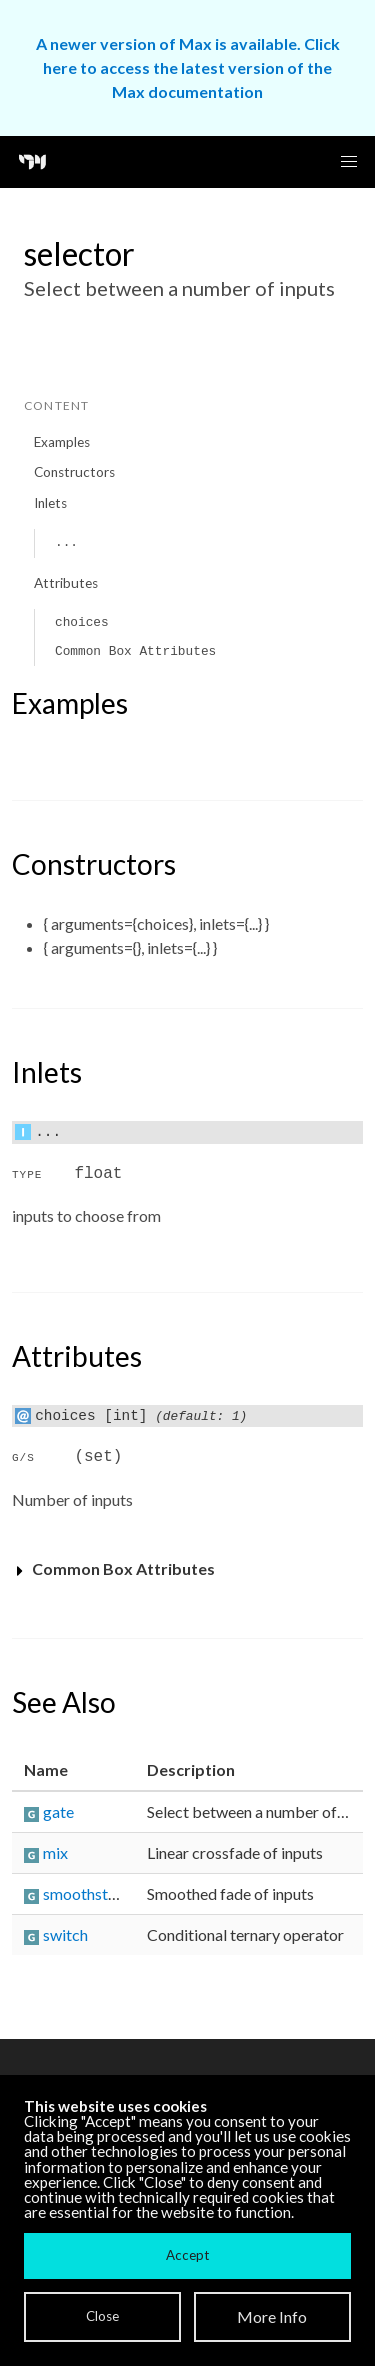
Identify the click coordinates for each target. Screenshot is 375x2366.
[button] (349, 162)
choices (82, 622)
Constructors (74, 472)
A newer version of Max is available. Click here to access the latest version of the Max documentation (188, 67)
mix (55, 1852)
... (66, 542)
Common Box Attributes (135, 651)
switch (65, 1934)
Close (102, 2316)
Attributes (66, 583)
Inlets (50, 503)
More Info (272, 2316)
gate (58, 1811)
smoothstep (84, 1893)
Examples (62, 442)
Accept (187, 2255)
